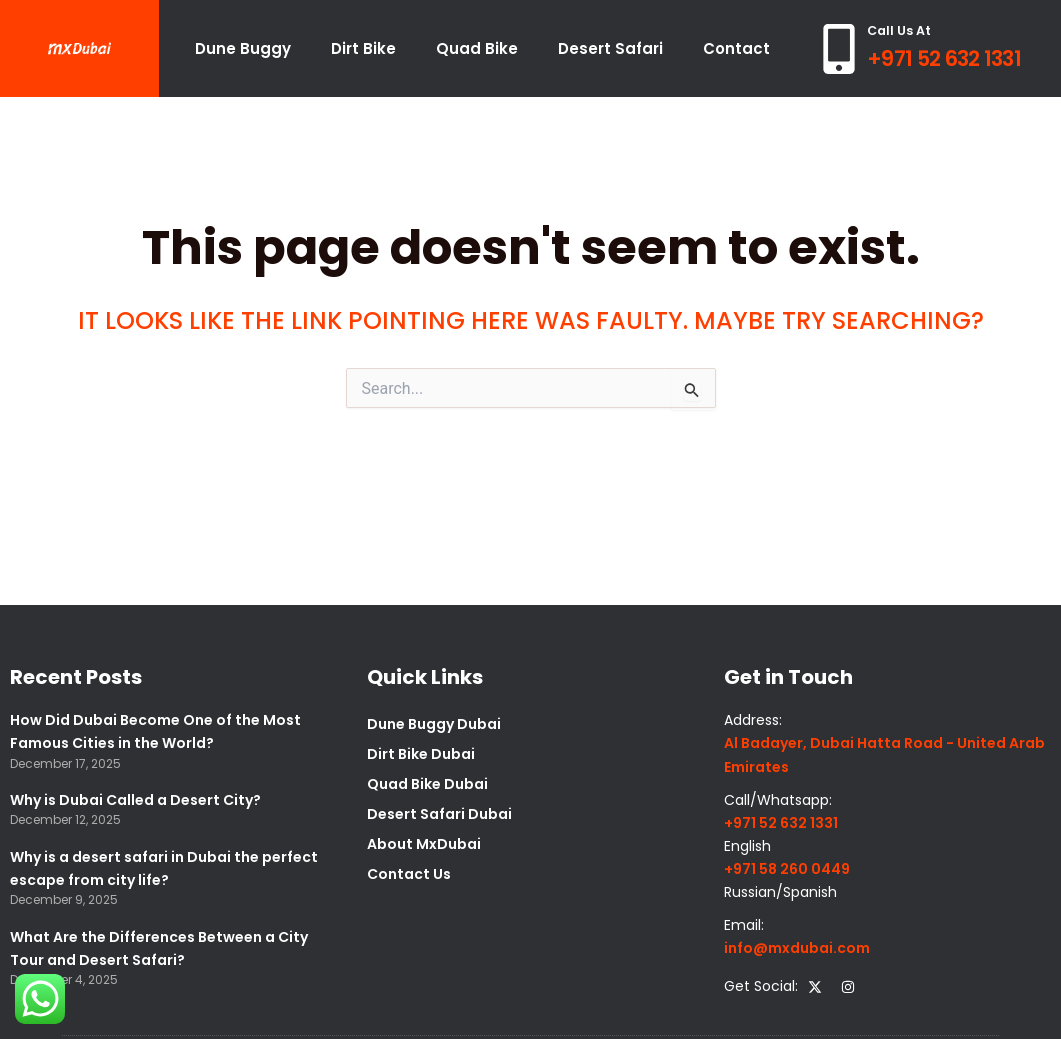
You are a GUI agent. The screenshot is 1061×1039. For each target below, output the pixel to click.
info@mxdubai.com (797, 948)
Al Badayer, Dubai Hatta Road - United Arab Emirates (884, 754)
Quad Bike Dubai (427, 784)
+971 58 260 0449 (787, 869)
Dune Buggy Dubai (434, 724)
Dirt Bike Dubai (421, 754)
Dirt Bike (363, 48)
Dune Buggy (243, 48)
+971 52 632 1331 (944, 58)
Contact (736, 48)
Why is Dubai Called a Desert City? (135, 800)
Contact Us (409, 874)
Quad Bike (477, 48)
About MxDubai (424, 844)
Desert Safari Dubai (439, 814)
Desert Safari (610, 48)
